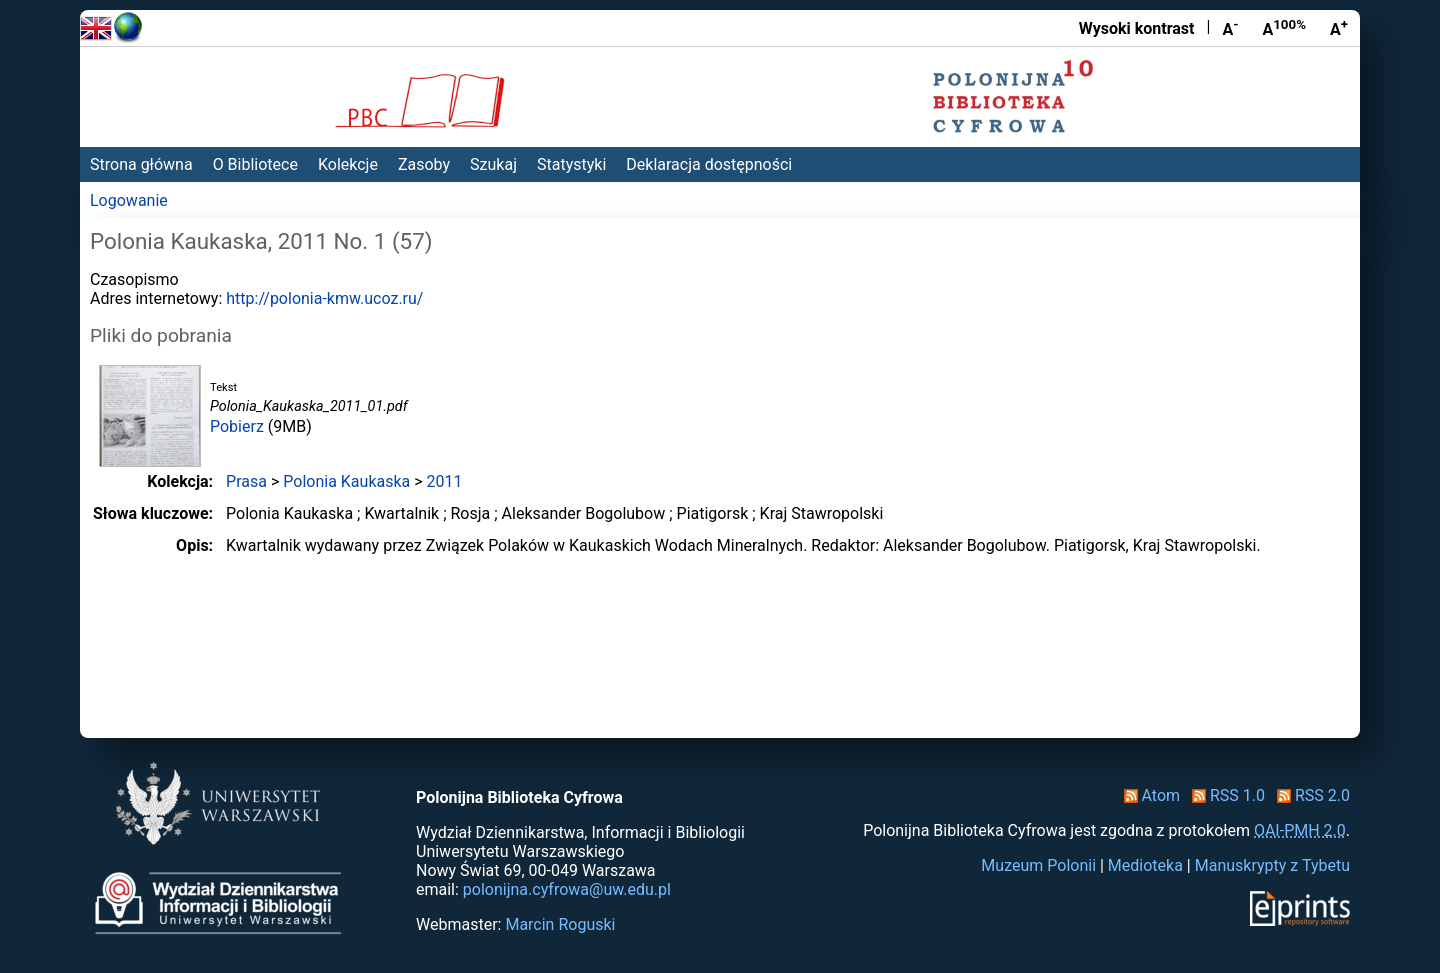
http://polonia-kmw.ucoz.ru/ (324, 298)
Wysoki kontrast (1137, 28)
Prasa (246, 481)
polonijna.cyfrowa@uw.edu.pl (567, 889)
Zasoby (424, 164)
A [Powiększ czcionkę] (1339, 28)
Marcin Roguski (560, 924)
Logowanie (129, 200)
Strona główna (141, 164)
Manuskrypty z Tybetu (1272, 865)
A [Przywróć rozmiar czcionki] (1284, 28)
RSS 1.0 (1224, 795)
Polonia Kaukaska (346, 481)
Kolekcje (348, 164)
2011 (445, 481)
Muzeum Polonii (1038, 865)
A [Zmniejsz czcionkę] (1230, 28)
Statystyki (571, 164)
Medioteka (1145, 865)
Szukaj (493, 164)
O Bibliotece (255, 164)
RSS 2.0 (1309, 795)
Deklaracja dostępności (709, 164)
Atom (1148, 795)
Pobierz (237, 426)
